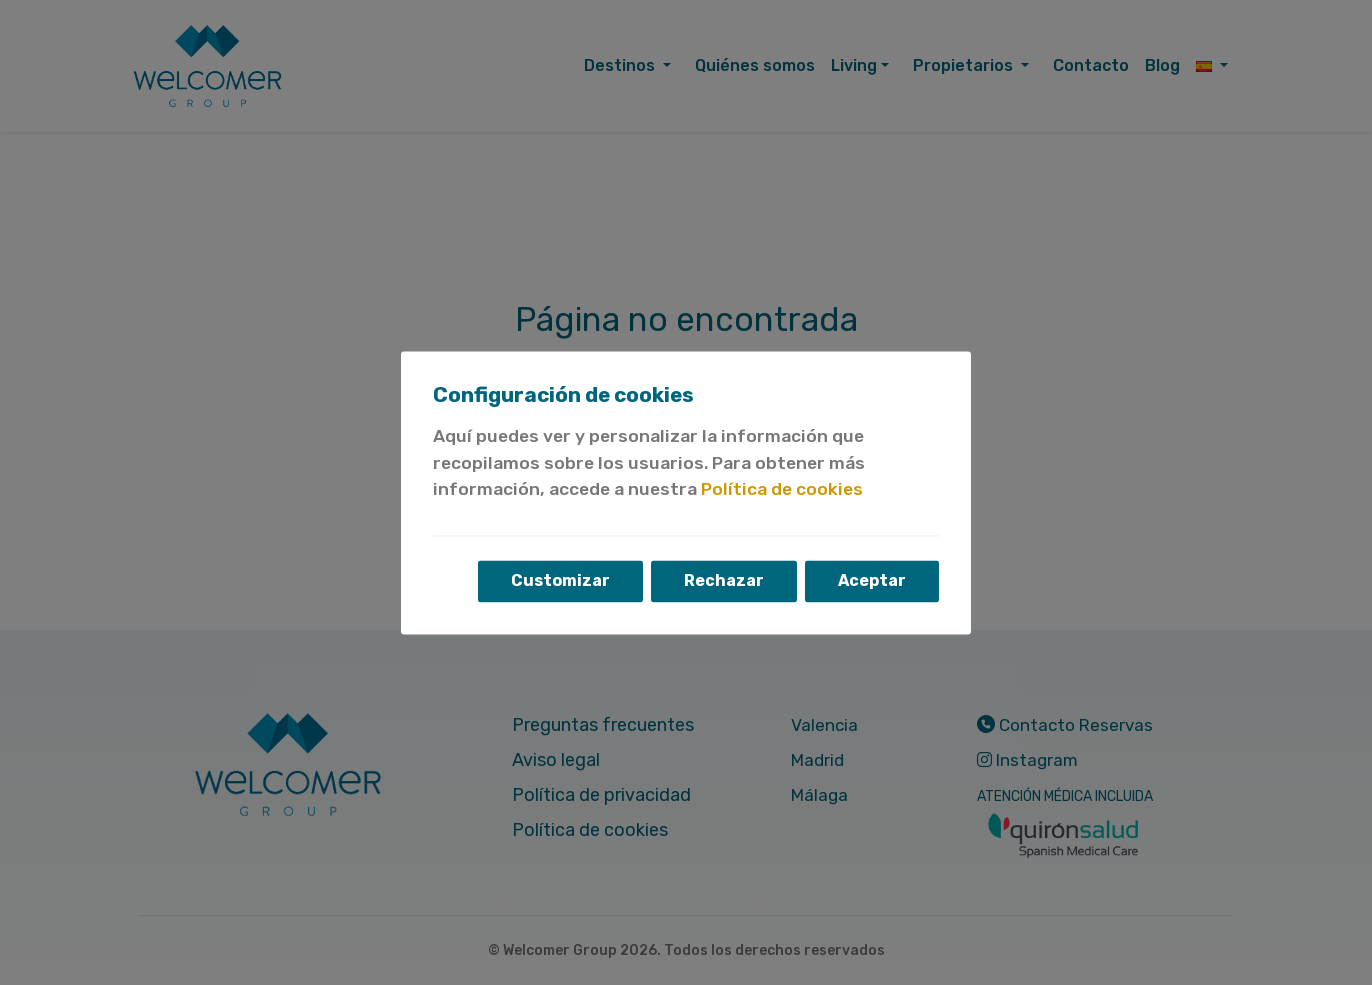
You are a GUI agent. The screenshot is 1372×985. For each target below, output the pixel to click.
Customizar (560, 580)
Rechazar (724, 580)
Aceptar (872, 580)
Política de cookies (782, 490)
